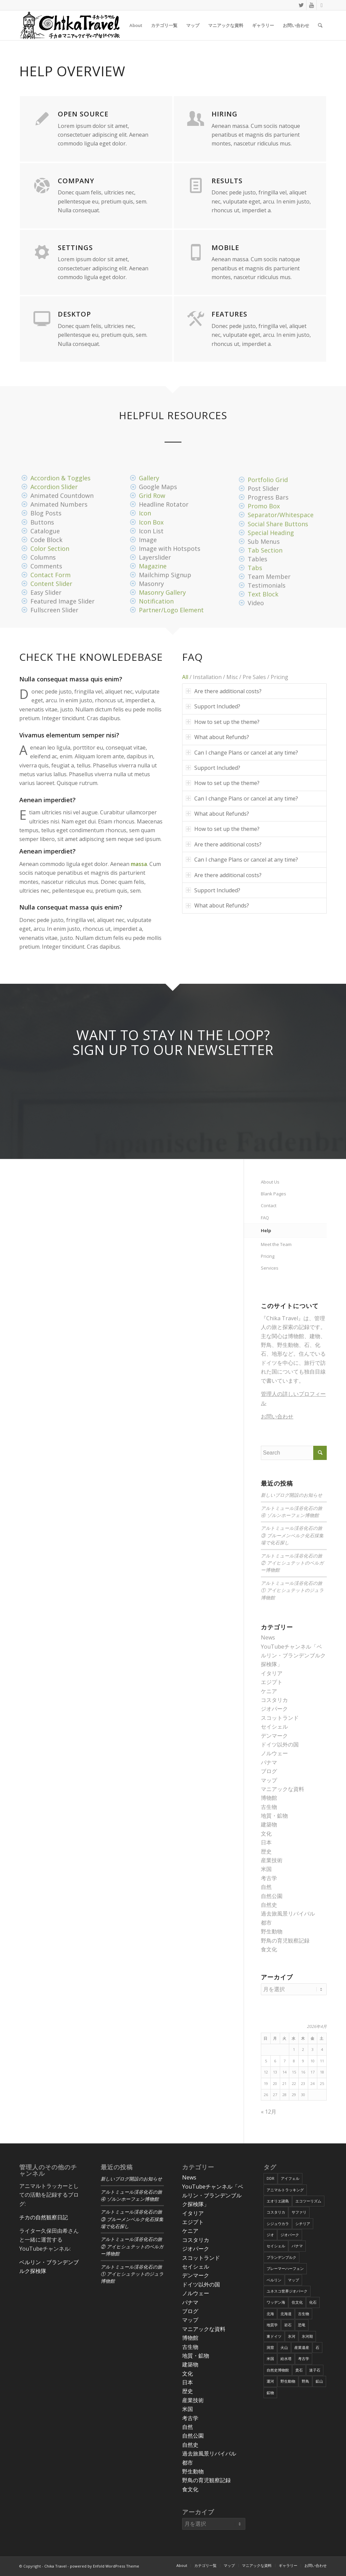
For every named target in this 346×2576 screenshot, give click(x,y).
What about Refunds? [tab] (217, 737)
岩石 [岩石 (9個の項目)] (288, 2324)
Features (229, 314)
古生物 (269, 1807)
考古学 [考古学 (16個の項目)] (303, 2358)
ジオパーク (274, 1708)
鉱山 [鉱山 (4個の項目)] (319, 2381)
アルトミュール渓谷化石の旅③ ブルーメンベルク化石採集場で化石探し (292, 1535)
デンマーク (274, 1735)
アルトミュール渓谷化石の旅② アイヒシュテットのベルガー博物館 (292, 1563)
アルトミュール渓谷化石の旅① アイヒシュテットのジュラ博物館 (292, 1590)
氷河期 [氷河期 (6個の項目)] (307, 2336)
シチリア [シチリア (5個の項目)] (302, 2223)
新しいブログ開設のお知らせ (291, 1495)
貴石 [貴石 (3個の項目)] (299, 2369)
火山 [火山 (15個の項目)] (284, 2347)
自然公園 (271, 1896)
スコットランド (280, 1717)
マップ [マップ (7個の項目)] (293, 2279)
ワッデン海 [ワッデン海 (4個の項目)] (276, 2302)
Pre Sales (254, 677)
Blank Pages (273, 1194)
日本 (266, 1842)
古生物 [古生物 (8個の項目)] (303, 2313)
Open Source (83, 113)
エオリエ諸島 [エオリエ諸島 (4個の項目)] (278, 2200)
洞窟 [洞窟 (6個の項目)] (270, 2347)
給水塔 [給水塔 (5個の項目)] (286, 2358)
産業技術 (271, 1860)
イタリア (271, 1673)
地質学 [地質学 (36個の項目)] (272, 2324)
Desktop (74, 314)
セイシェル (274, 1726)
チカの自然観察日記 (43, 2217)
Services (269, 1268)
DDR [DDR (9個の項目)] (270, 2178)
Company (76, 180)
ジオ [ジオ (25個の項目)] (270, 2234)
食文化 (269, 1949)
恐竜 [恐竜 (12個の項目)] (301, 2324)
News (268, 1637)
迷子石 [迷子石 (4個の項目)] (314, 2369)
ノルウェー (274, 1753)
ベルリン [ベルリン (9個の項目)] (274, 2279)
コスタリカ (274, 1700)
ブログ (269, 1771)
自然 (266, 1887)
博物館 (269, 1797)
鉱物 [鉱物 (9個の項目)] (270, 2392)
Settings (75, 247)
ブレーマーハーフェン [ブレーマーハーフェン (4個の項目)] (285, 2268)
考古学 (269, 1878)
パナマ (269, 1762)
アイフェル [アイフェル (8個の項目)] (290, 2178)
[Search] (320, 25)
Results (227, 180)
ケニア (269, 1691)
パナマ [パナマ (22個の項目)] (297, 2245)
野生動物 (271, 1931)
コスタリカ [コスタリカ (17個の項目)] (276, 2212)
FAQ (265, 1218)
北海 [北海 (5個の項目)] (270, 2313)
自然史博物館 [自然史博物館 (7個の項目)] (278, 2369)
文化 (266, 1833)
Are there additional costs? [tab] (224, 691)
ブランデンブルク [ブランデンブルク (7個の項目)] (281, 2257)
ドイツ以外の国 (280, 1744)
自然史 (269, 1904)
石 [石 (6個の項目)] (317, 2347)
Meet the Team (276, 1244)
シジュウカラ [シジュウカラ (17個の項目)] (278, 2223)
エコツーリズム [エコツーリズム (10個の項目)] (308, 2200)
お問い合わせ (277, 1416)
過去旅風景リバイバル (288, 1913)
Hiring (225, 113)
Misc (232, 677)
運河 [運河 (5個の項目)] (270, 2381)
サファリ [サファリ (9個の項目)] (299, 2212)
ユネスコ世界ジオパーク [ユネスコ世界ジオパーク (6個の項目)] (287, 2291)
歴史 (266, 1851)
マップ (269, 1780)
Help (266, 1230)
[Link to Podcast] (322, 5)
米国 (266, 1869)
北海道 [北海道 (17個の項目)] (286, 2313)
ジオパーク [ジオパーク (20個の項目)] (289, 2234)
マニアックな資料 (282, 1789)
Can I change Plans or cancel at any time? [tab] (242, 752)
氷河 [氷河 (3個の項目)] (291, 2336)
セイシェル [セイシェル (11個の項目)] (276, 2245)
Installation (207, 677)
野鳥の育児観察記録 (285, 1940)
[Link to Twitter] (301, 5)
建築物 (269, 1824)
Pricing (279, 677)
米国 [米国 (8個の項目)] (270, 2358)
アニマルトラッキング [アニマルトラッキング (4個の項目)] (285, 2189)
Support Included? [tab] (213, 706)
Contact (268, 1205)
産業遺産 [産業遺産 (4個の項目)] (301, 2347)
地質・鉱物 (274, 1815)
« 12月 (268, 2111)
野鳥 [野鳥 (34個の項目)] (305, 2381)
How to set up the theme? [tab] (223, 722)
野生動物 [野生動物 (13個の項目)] (287, 2381)
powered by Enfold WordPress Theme (104, 2566)
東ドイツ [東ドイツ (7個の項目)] (274, 2336)
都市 (266, 1922)
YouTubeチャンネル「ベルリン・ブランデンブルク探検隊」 (293, 1655)
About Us (270, 1182)
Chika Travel (55, 2566)
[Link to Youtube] (311, 5)
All (185, 677)
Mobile (225, 247)
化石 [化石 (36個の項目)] (313, 2302)
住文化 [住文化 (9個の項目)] (297, 2302)
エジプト (271, 1682)
